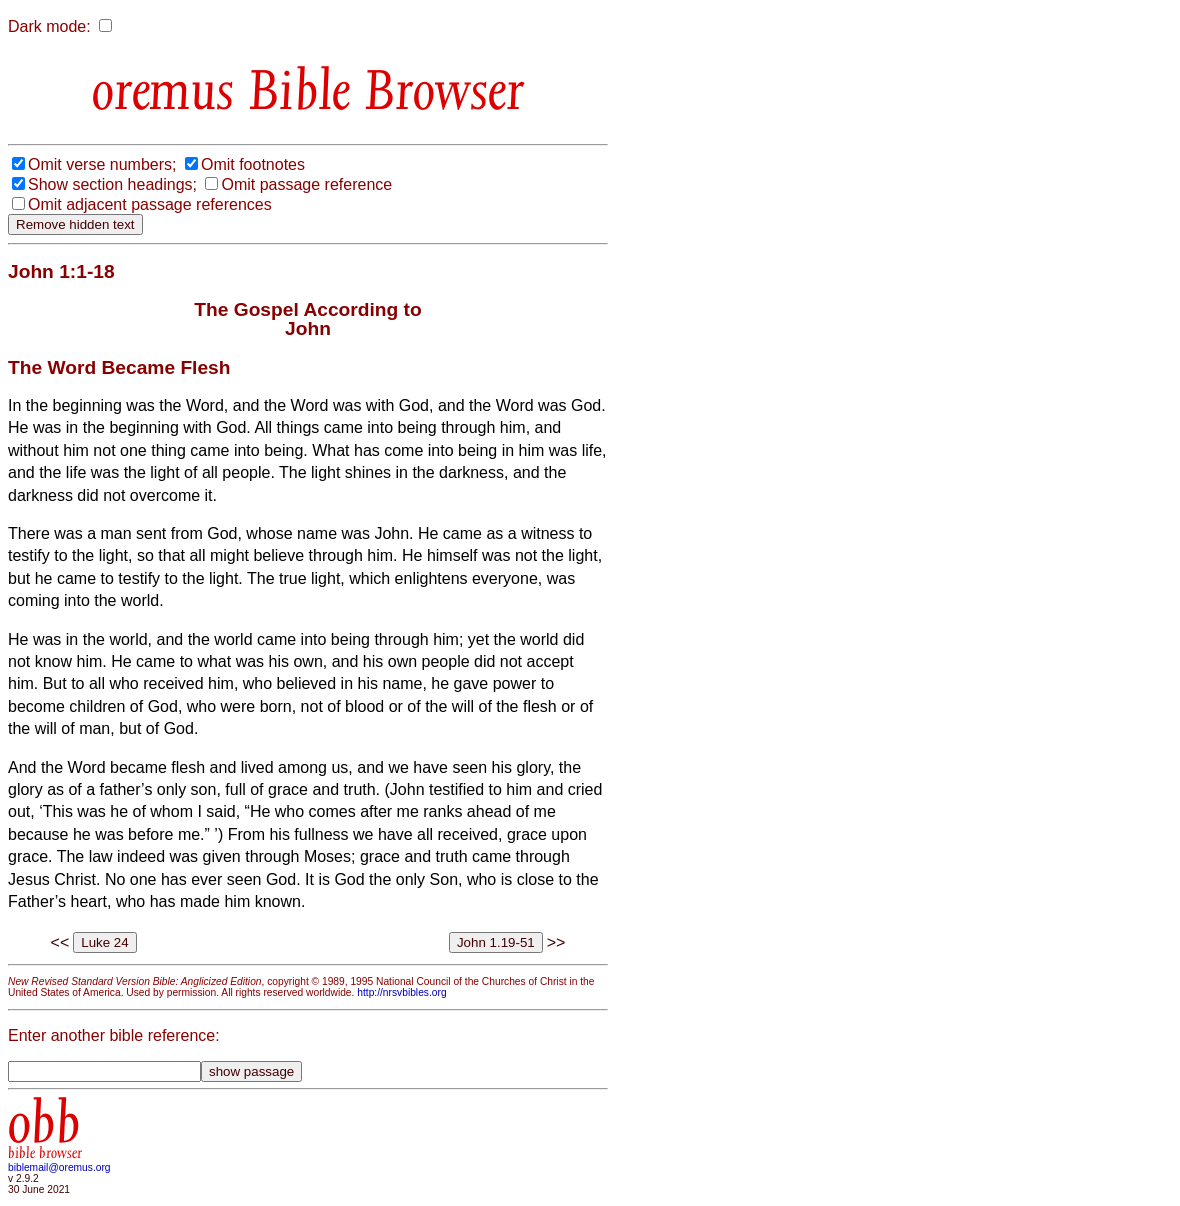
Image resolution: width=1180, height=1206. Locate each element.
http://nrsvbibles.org (401, 992)
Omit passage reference (306, 184)
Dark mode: (49, 26)
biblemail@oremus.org (59, 1167)
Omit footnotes (253, 164)
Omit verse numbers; (102, 164)
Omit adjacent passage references (150, 204)
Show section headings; (112, 184)
